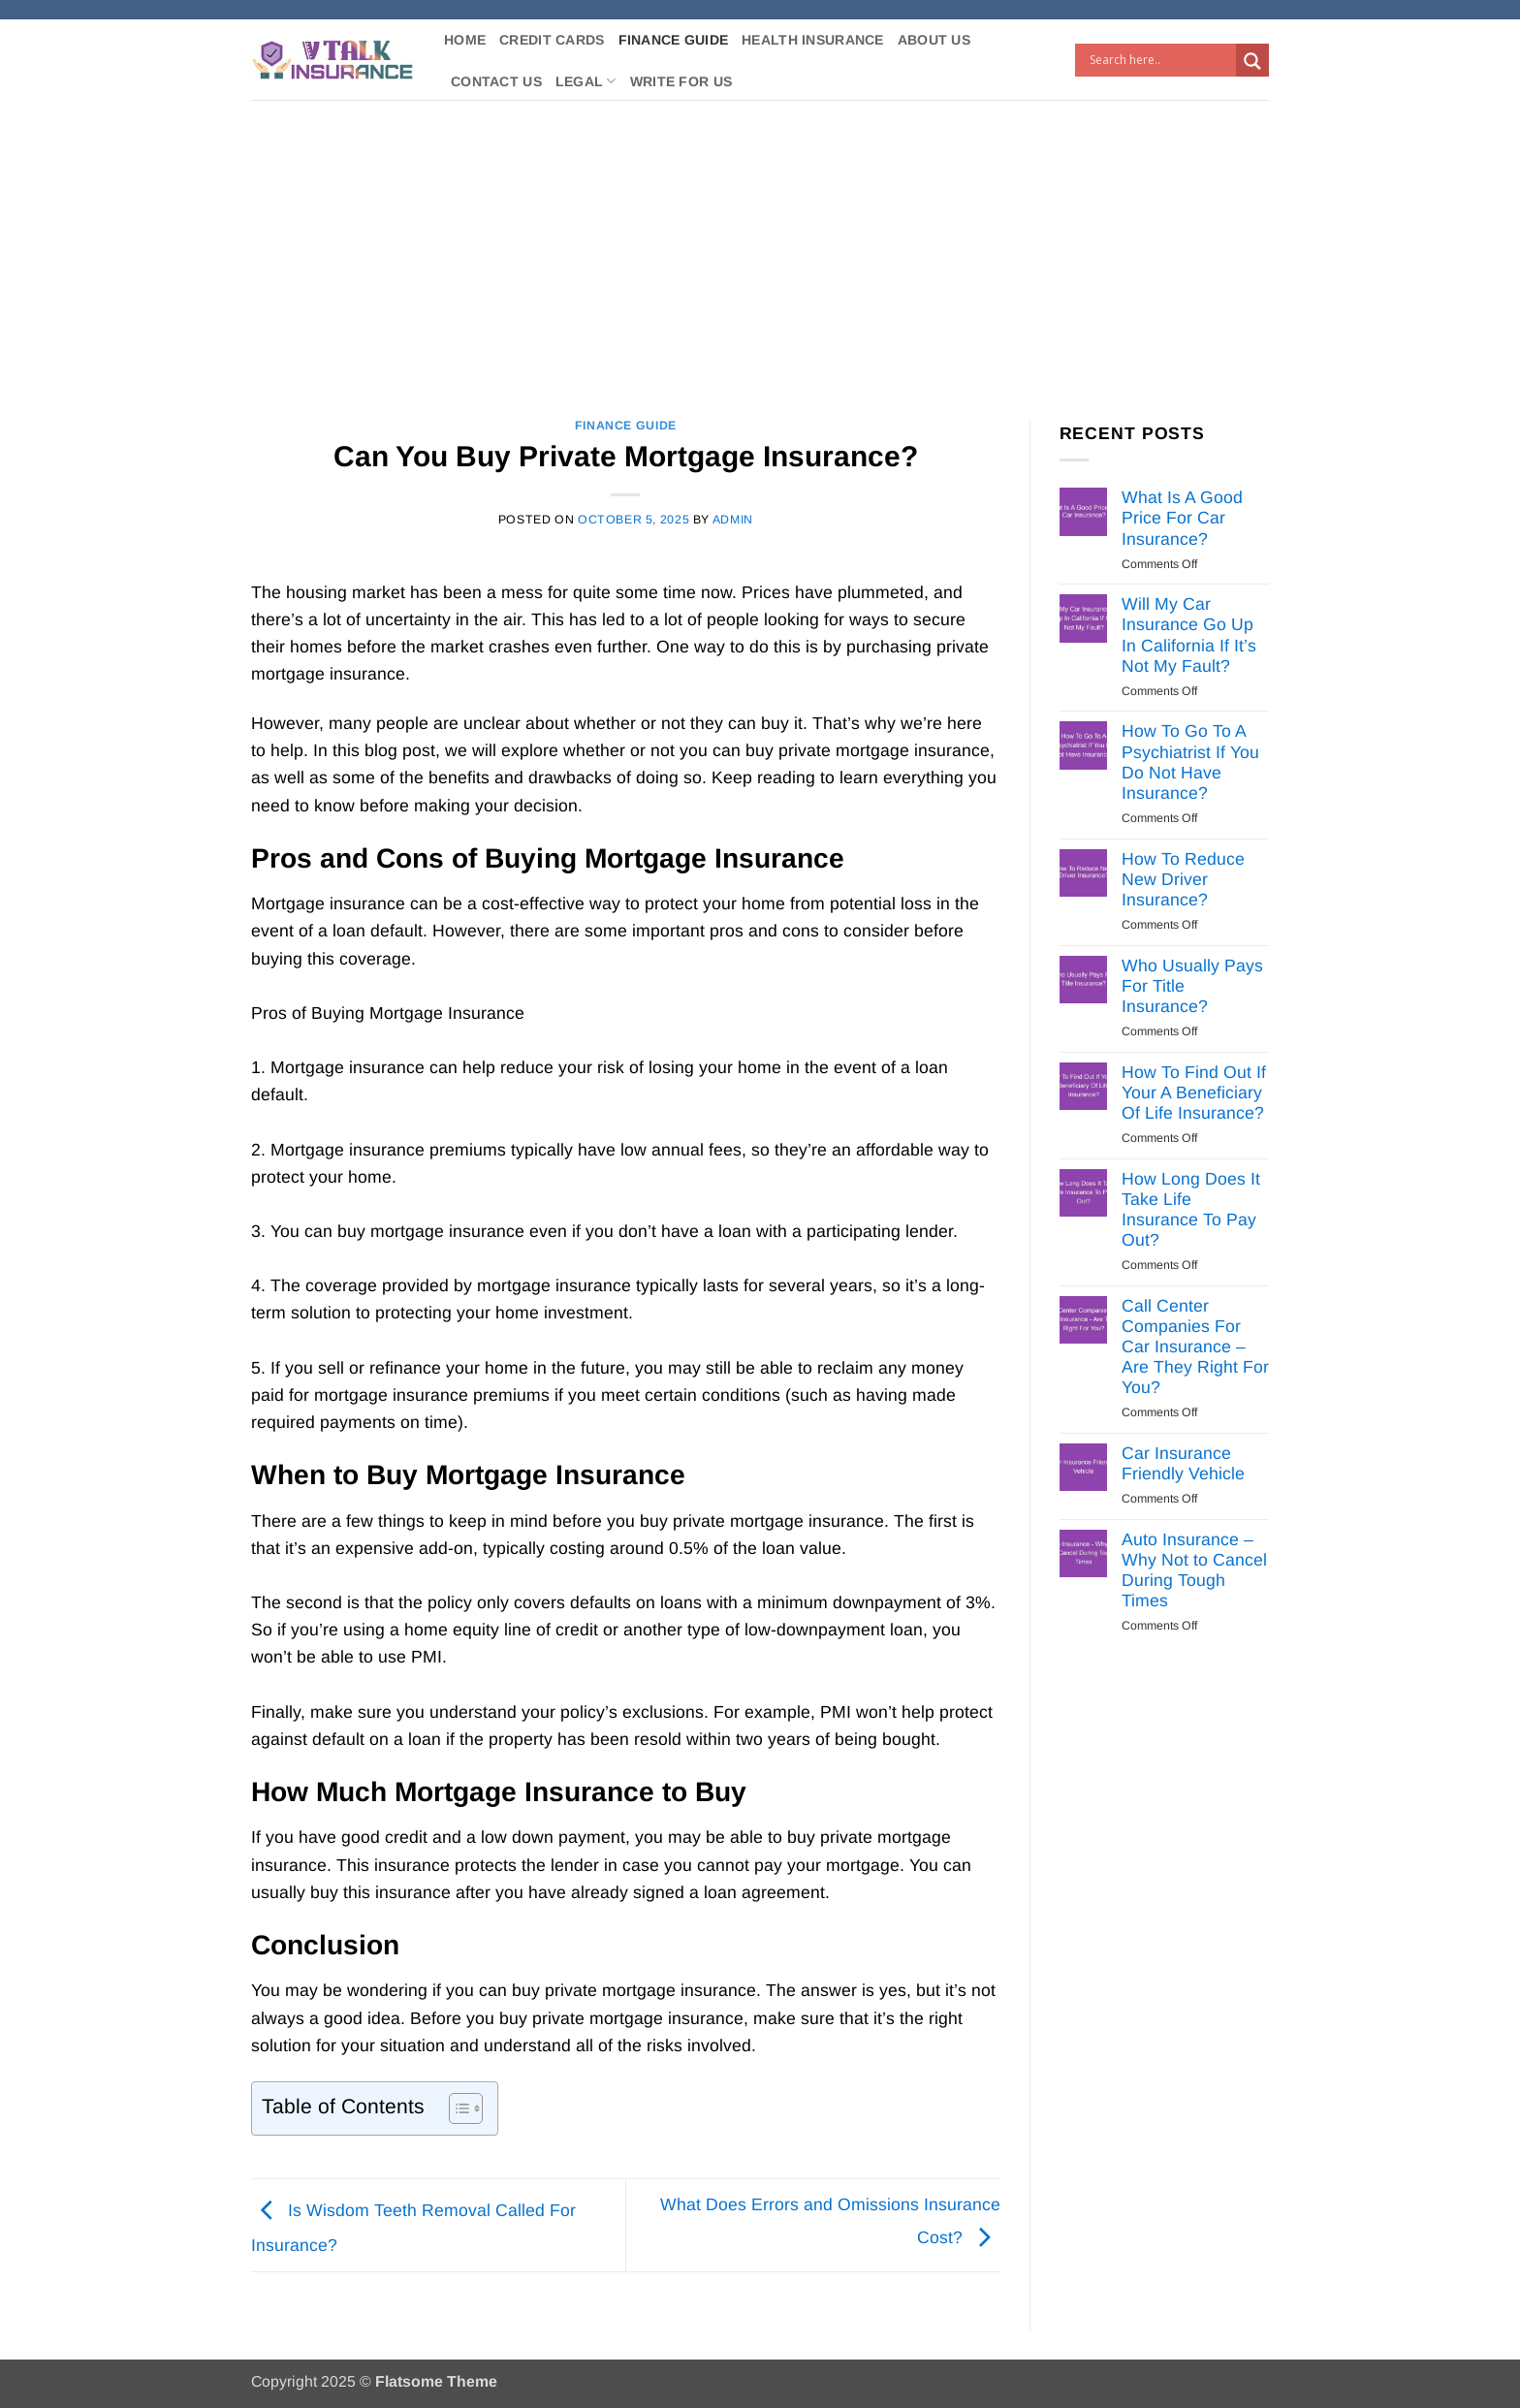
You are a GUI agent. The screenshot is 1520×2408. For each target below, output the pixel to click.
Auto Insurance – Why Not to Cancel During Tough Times (1194, 1570)
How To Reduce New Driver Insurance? (1183, 879)
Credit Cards (551, 40)
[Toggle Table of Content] (456, 2108)
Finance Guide (673, 40)
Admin (732, 519)
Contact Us (496, 81)
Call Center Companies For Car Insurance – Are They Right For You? (1195, 1346)
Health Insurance (813, 40)
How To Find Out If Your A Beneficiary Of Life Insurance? (1194, 1092)
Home (465, 40)
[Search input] (1160, 60)
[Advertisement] (760, 245)
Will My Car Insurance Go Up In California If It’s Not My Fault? (1189, 634)
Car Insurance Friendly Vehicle (1183, 1463)
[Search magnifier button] (1252, 61)
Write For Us (681, 81)
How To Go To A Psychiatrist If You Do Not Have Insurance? (1190, 761)
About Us (934, 40)
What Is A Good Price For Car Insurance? (1182, 518)
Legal (586, 81)
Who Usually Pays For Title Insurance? (1192, 986)
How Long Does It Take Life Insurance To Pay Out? (1191, 1209)
